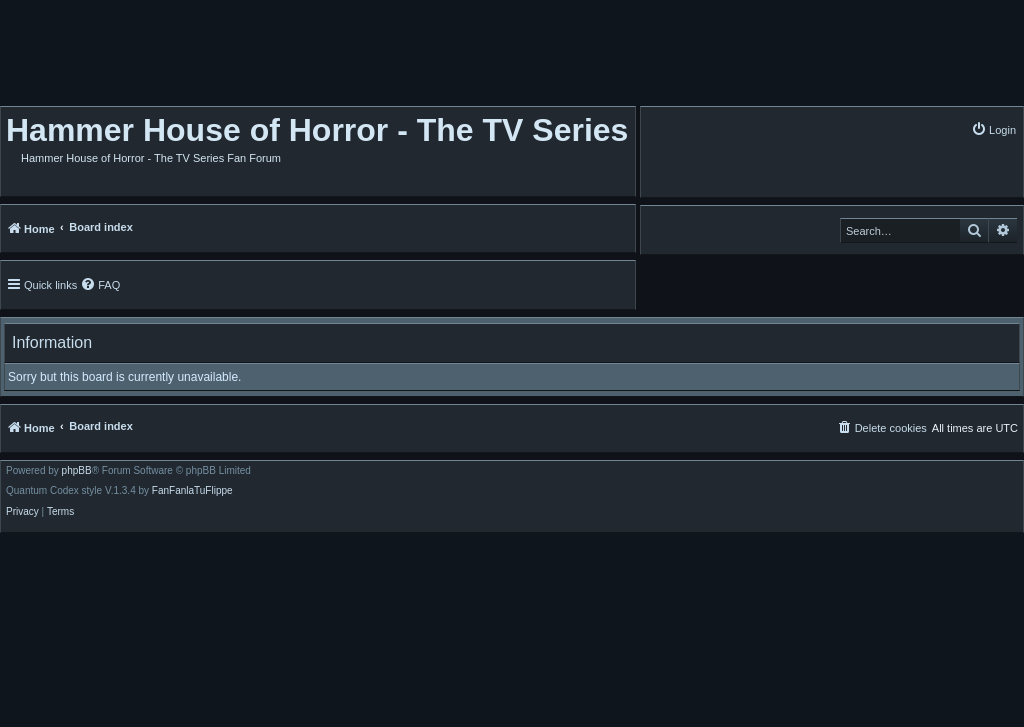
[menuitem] (993, 129)
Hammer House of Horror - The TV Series (317, 130)
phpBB (77, 471)
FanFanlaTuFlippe (192, 491)
